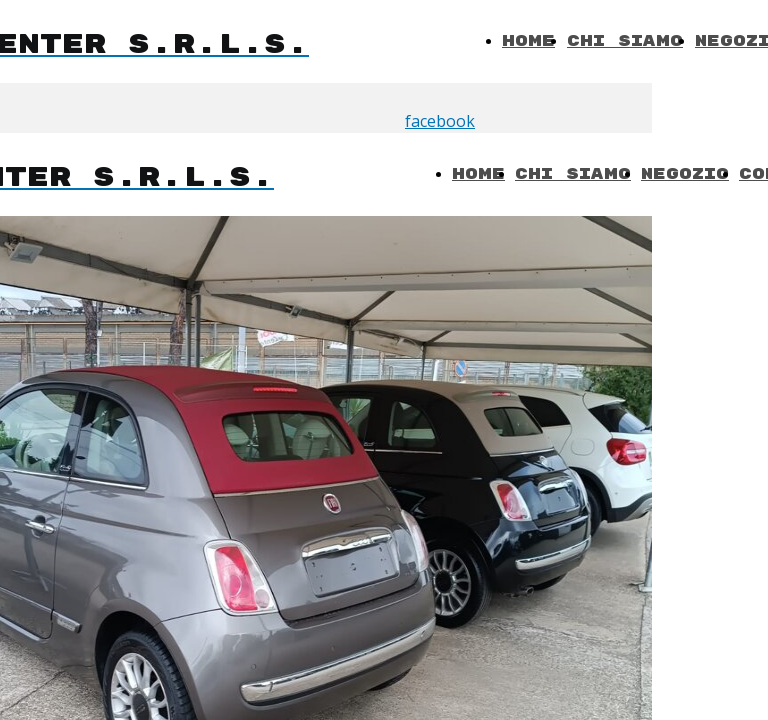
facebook (440, 121)
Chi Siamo (625, 41)
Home (528, 41)
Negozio (685, 174)
